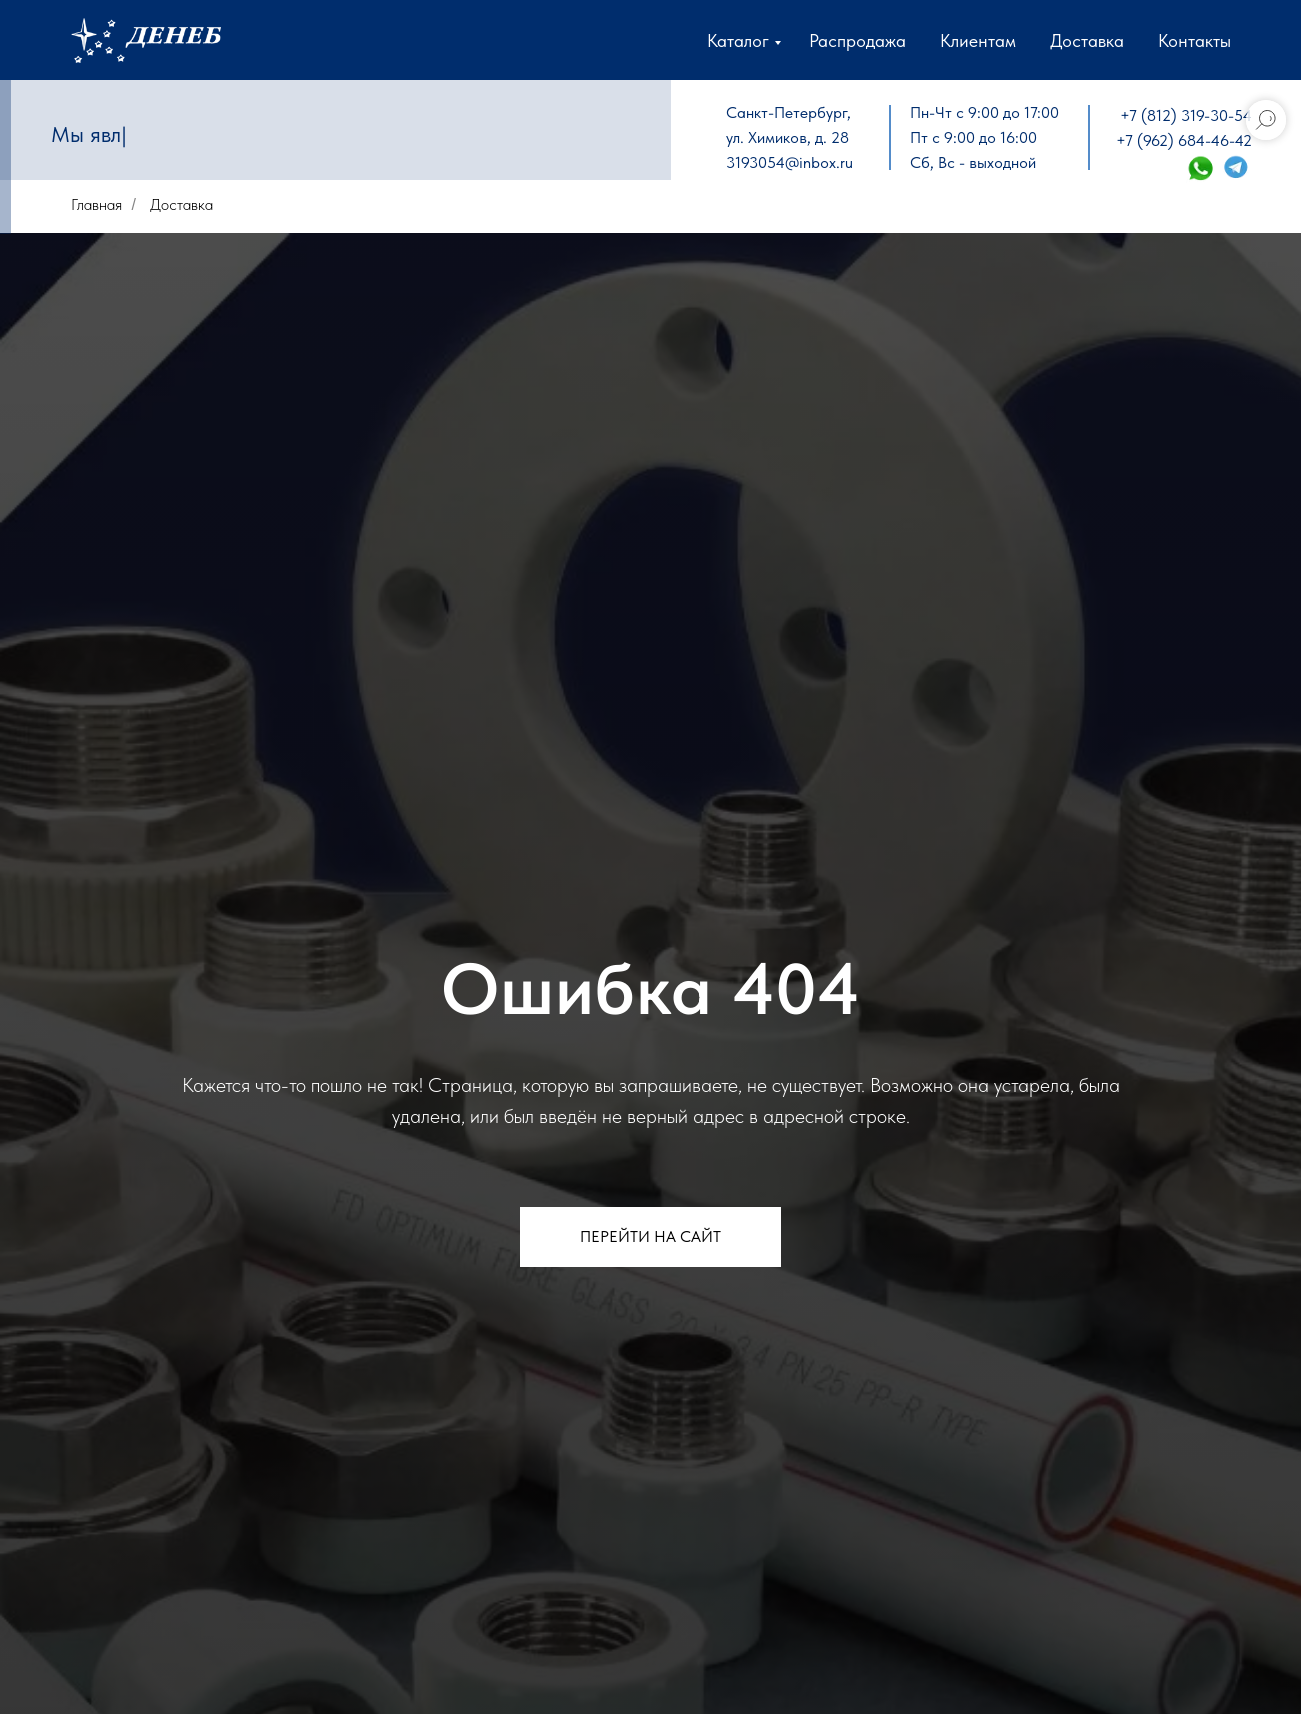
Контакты (1194, 40)
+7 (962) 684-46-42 (1184, 140)
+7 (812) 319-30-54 (1186, 115)
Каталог (738, 40)
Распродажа (857, 40)
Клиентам (978, 40)
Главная (96, 204)
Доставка (1087, 40)
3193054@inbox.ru (789, 162)
